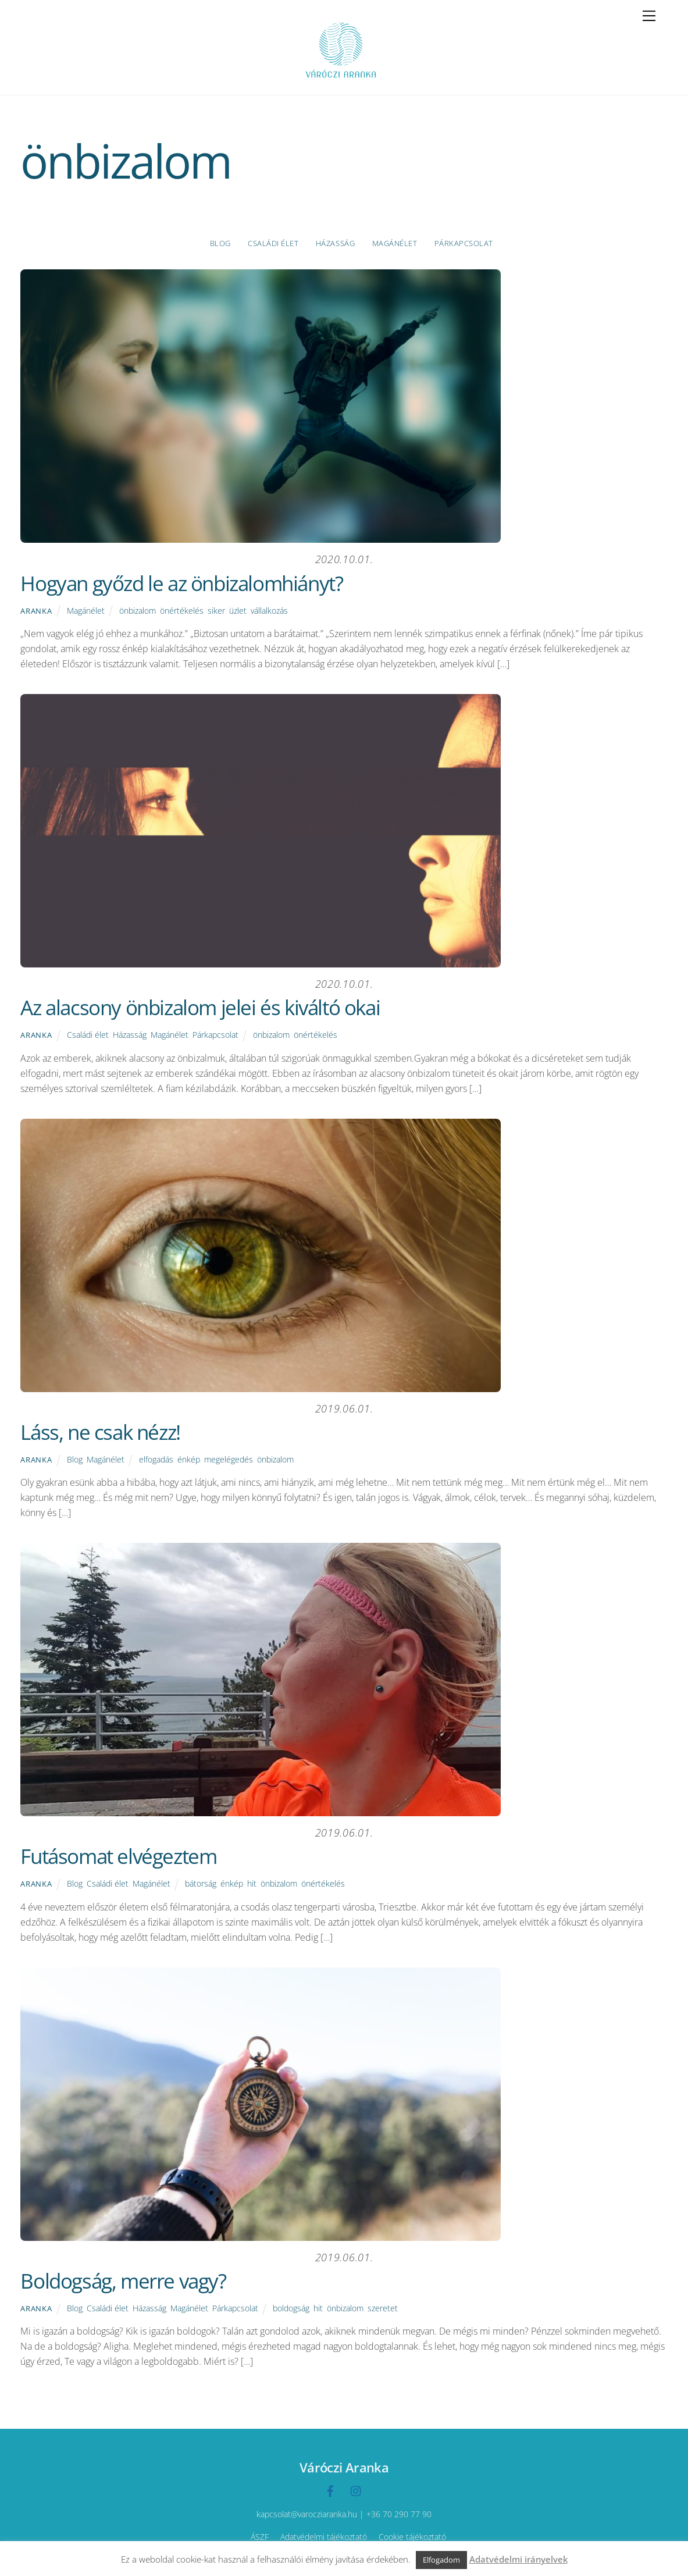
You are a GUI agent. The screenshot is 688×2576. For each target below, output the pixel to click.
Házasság (335, 243)
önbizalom (137, 610)
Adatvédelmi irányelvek (518, 2559)
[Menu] (649, 15)
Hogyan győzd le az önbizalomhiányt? (181, 583)
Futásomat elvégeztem (118, 1856)
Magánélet (395, 243)
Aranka (36, 611)
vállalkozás (269, 610)
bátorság (200, 1883)
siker (216, 610)
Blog (220, 243)
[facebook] (330, 2490)
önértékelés (182, 610)
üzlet (238, 610)
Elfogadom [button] (441, 2559)
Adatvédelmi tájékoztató (323, 2536)
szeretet (383, 2308)
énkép (188, 1459)
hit (251, 1883)
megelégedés (228, 1459)
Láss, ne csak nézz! (100, 1432)
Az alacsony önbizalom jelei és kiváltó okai (200, 1007)
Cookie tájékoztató (412, 2536)
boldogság (291, 2308)
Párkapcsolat (463, 243)
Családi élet (273, 243)
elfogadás (156, 1459)
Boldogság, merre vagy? (123, 2280)
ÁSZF (260, 2536)
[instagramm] (356, 2490)
